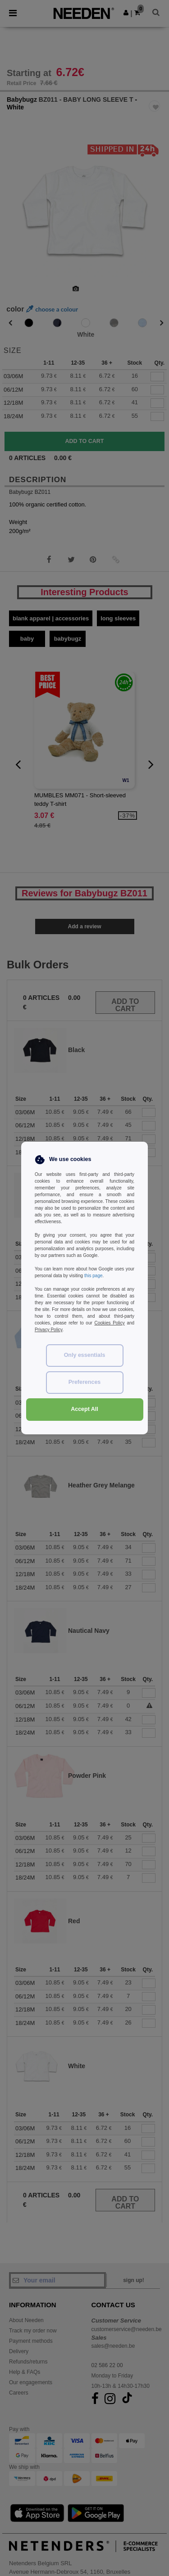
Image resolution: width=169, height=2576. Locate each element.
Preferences (85, 1382)
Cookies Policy (109, 1322)
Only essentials (84, 1355)
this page (93, 1275)
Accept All (84, 1409)
